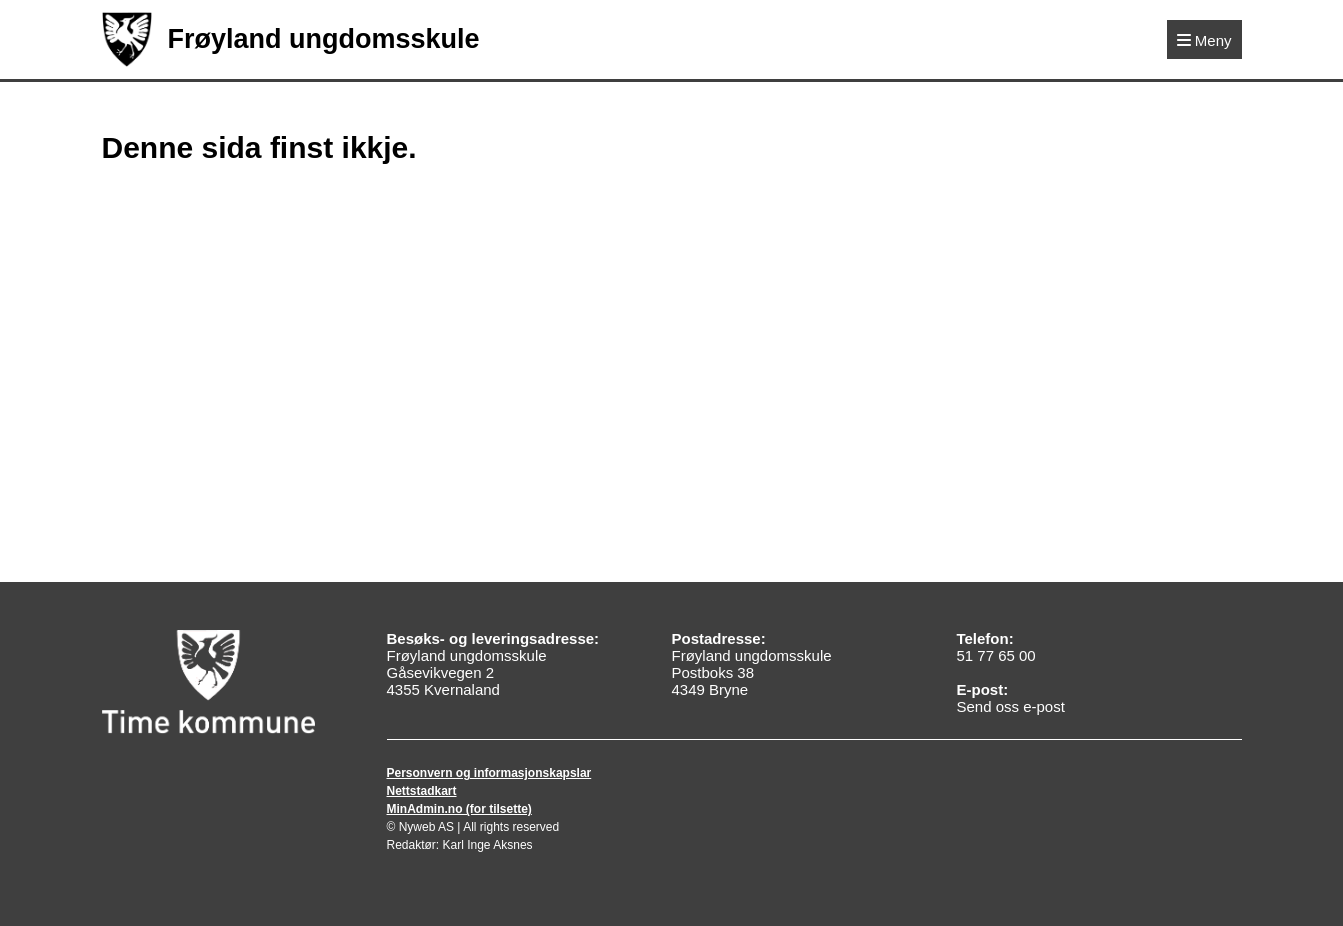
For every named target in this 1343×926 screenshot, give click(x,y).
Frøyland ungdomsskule (291, 39)
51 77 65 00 (995, 655)
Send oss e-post (1010, 706)
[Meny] (1204, 39)
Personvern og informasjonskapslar (489, 773)
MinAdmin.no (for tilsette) (459, 809)
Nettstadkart (422, 791)
